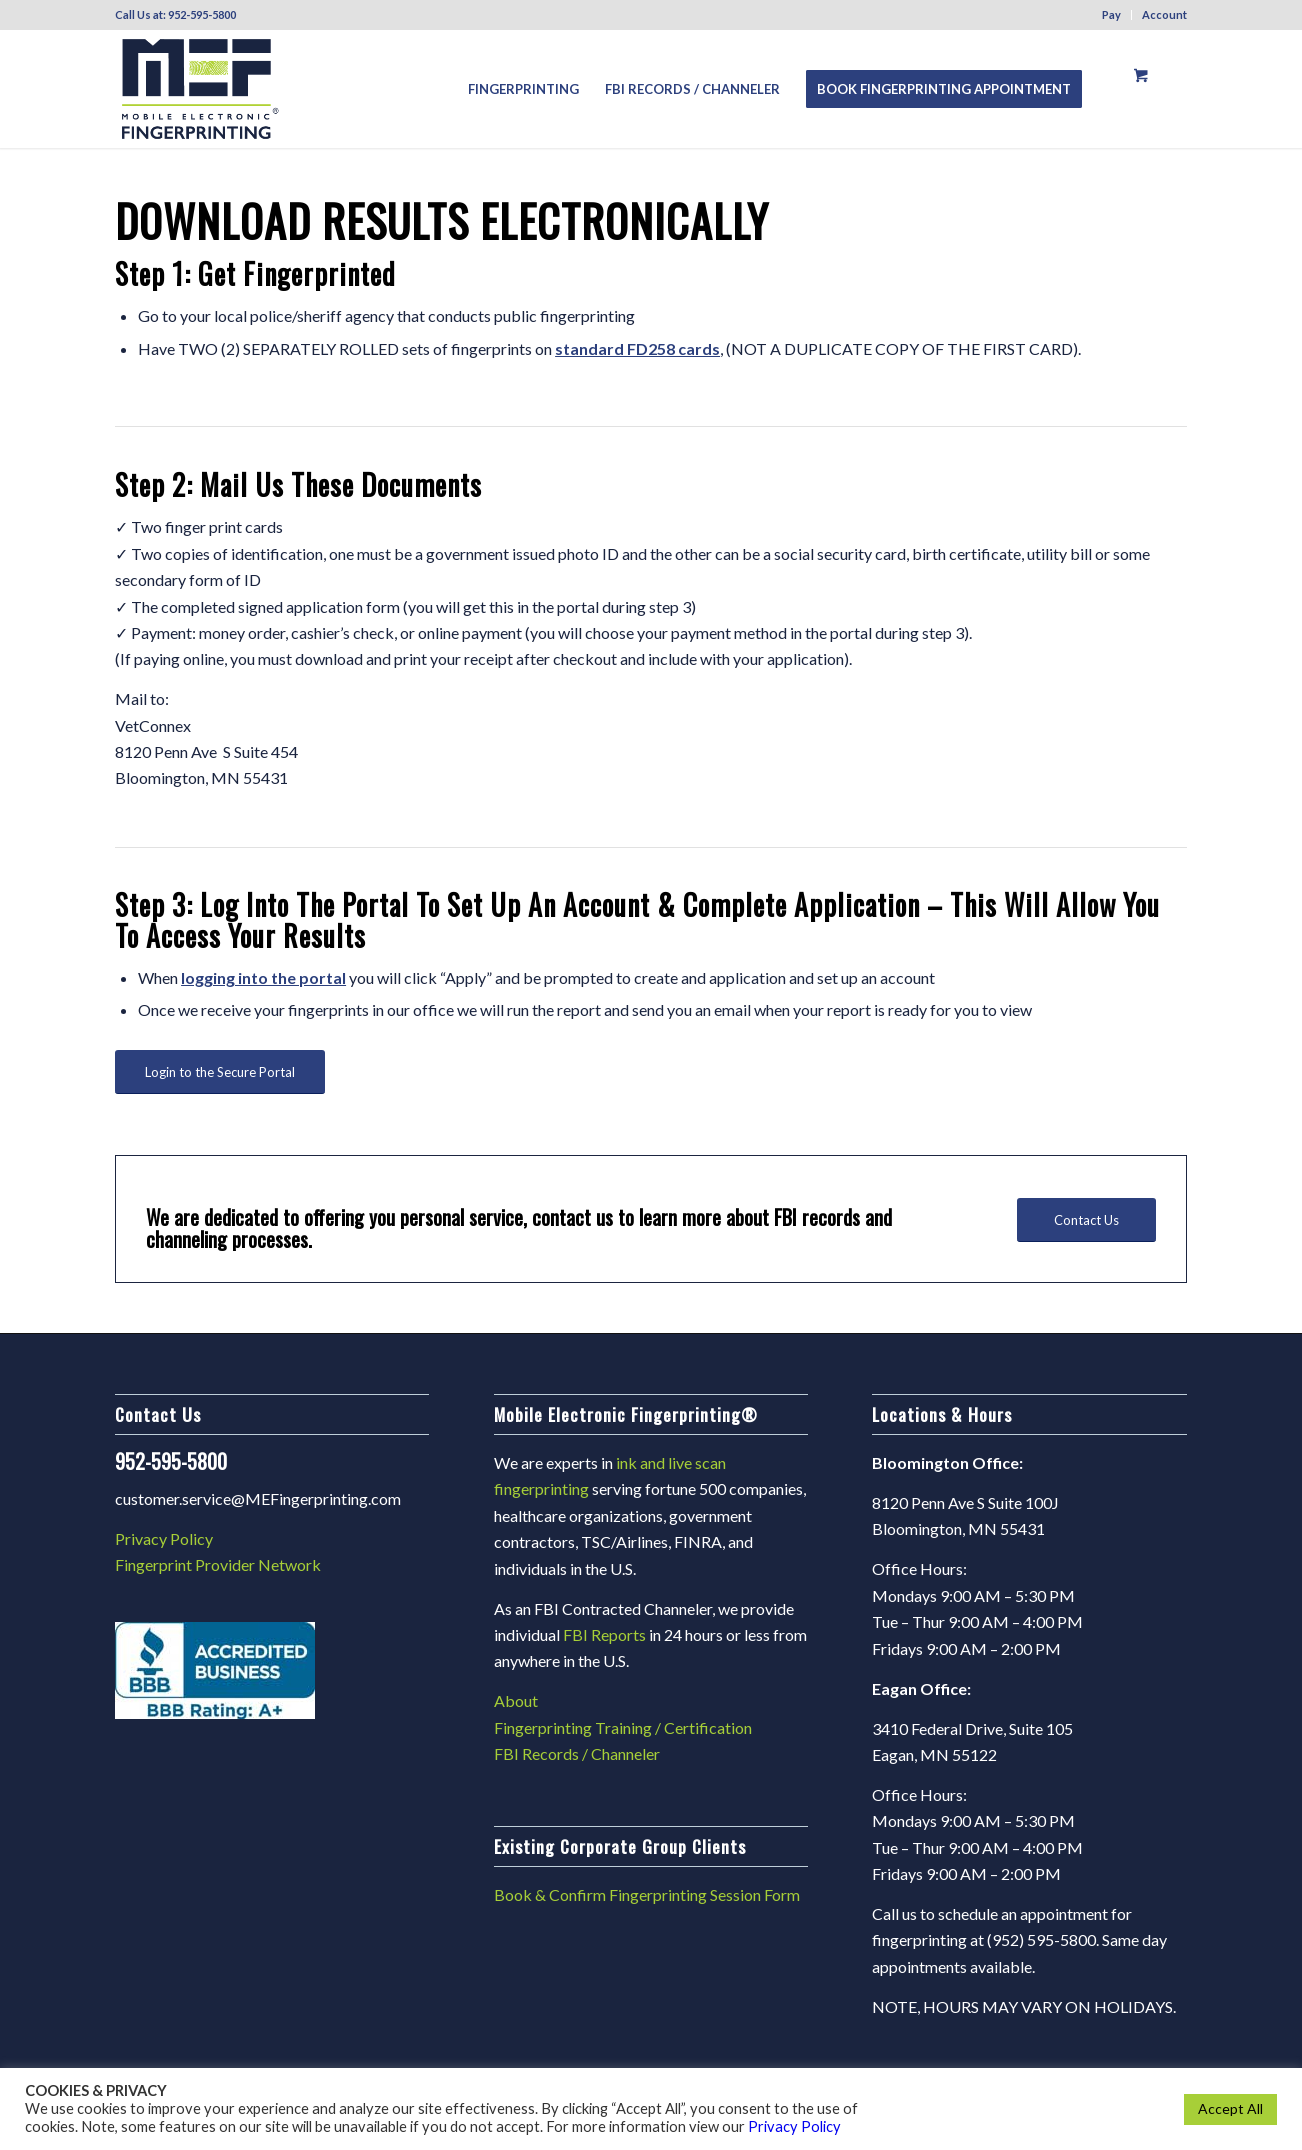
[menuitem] (1112, 15)
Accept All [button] (1230, 2108)
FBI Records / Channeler (577, 1753)
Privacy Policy (164, 1538)
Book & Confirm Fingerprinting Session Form (647, 1894)
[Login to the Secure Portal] (220, 1072)
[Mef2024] (200, 89)
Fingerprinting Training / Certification (623, 1727)
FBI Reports (604, 1634)
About (516, 1700)
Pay (1111, 14)
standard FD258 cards (637, 348)
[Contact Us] (1086, 1220)
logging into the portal (263, 977)
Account (1164, 14)
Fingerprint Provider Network (218, 1564)
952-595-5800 (202, 14)
